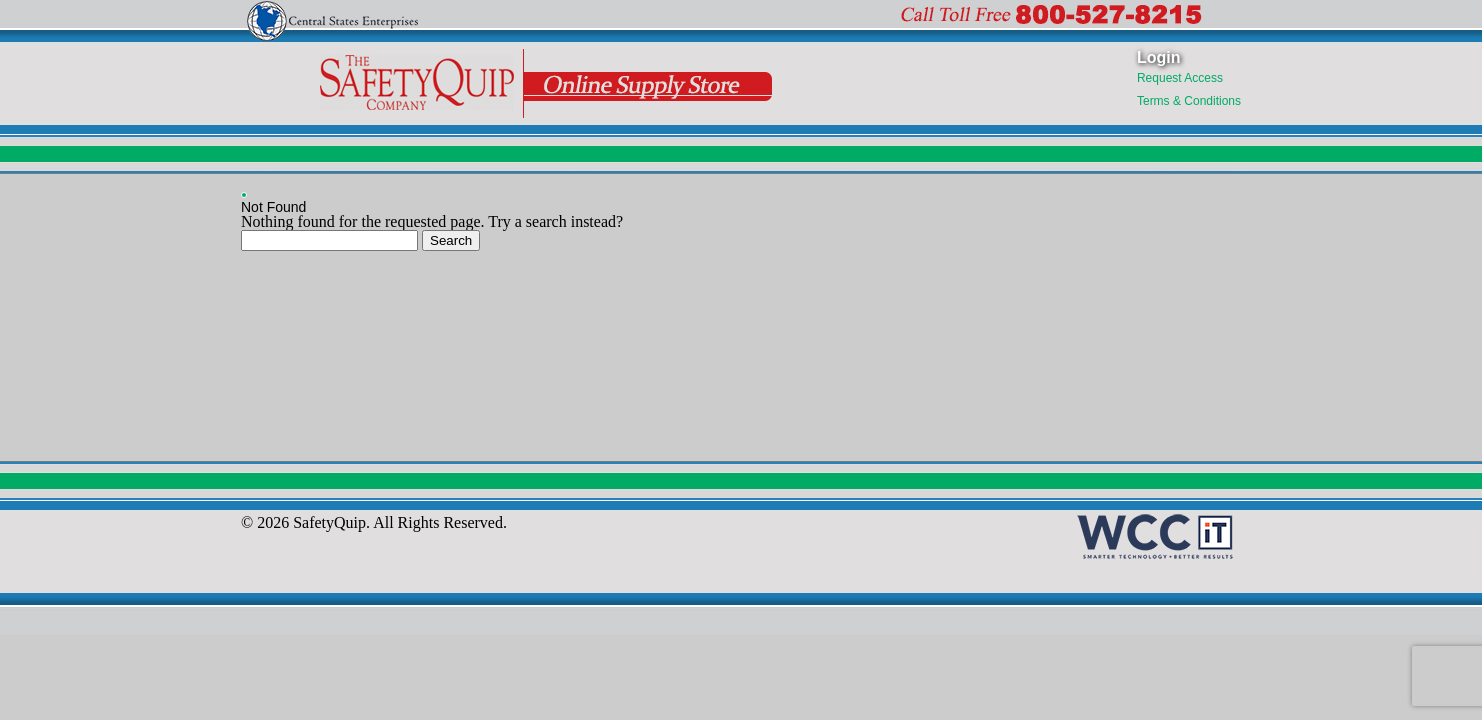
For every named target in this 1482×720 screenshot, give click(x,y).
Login (1159, 57)
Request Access (1180, 78)
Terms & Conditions (1189, 101)
